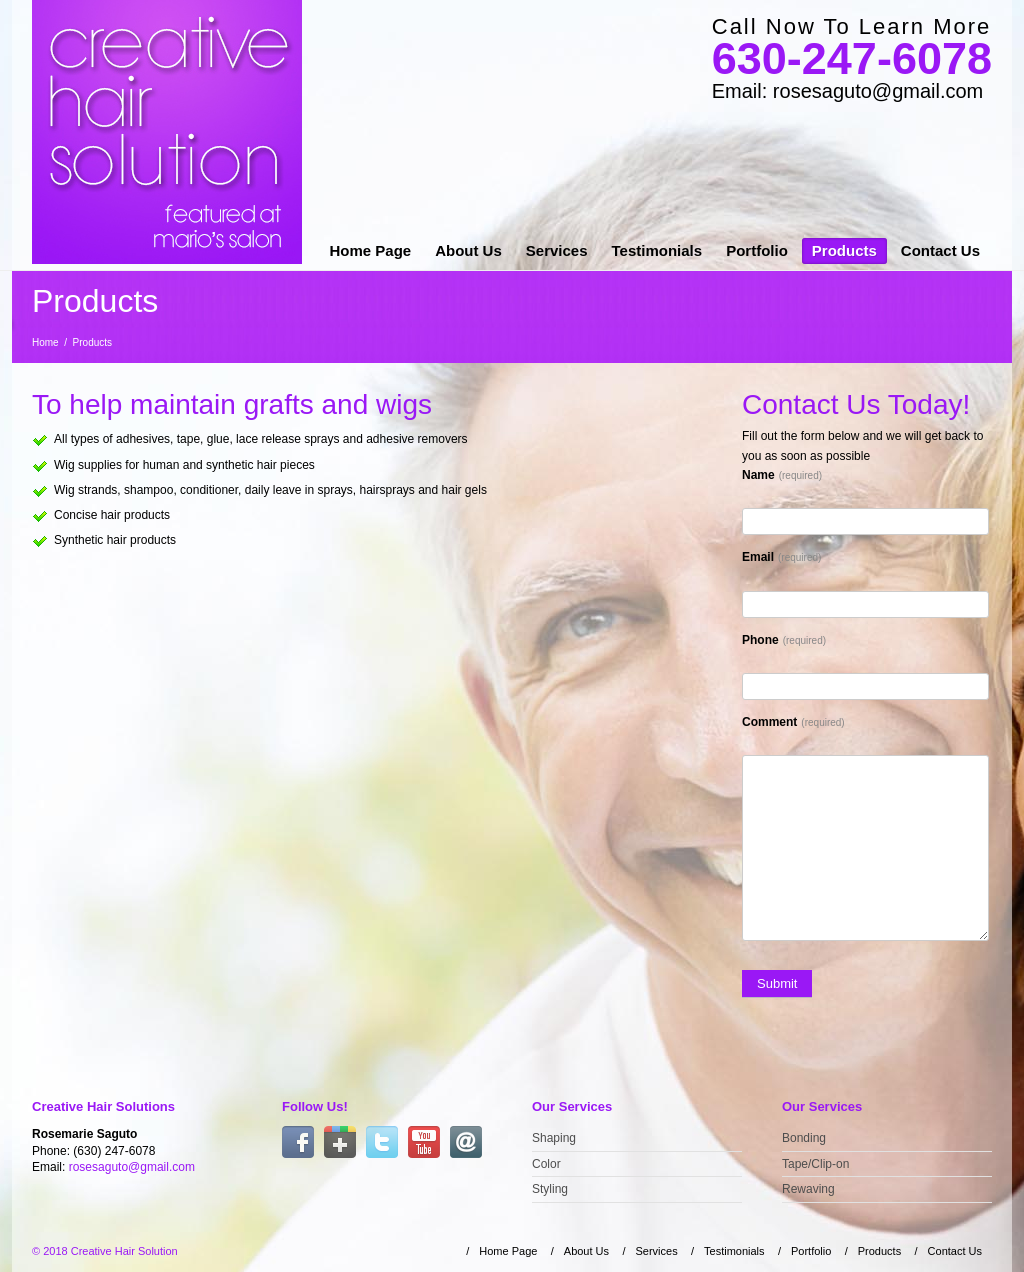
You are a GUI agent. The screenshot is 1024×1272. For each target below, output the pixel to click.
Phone (784, 640)
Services (557, 250)
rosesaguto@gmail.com (132, 1167)
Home (45, 342)
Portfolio (757, 250)
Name (782, 475)
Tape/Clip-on (815, 1164)
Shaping (554, 1138)
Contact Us (940, 250)
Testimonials (657, 250)
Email (781, 557)
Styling (550, 1189)
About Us (468, 250)
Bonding (804, 1138)
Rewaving (808, 1189)
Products (844, 250)
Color (546, 1164)
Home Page (370, 250)
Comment (793, 722)
